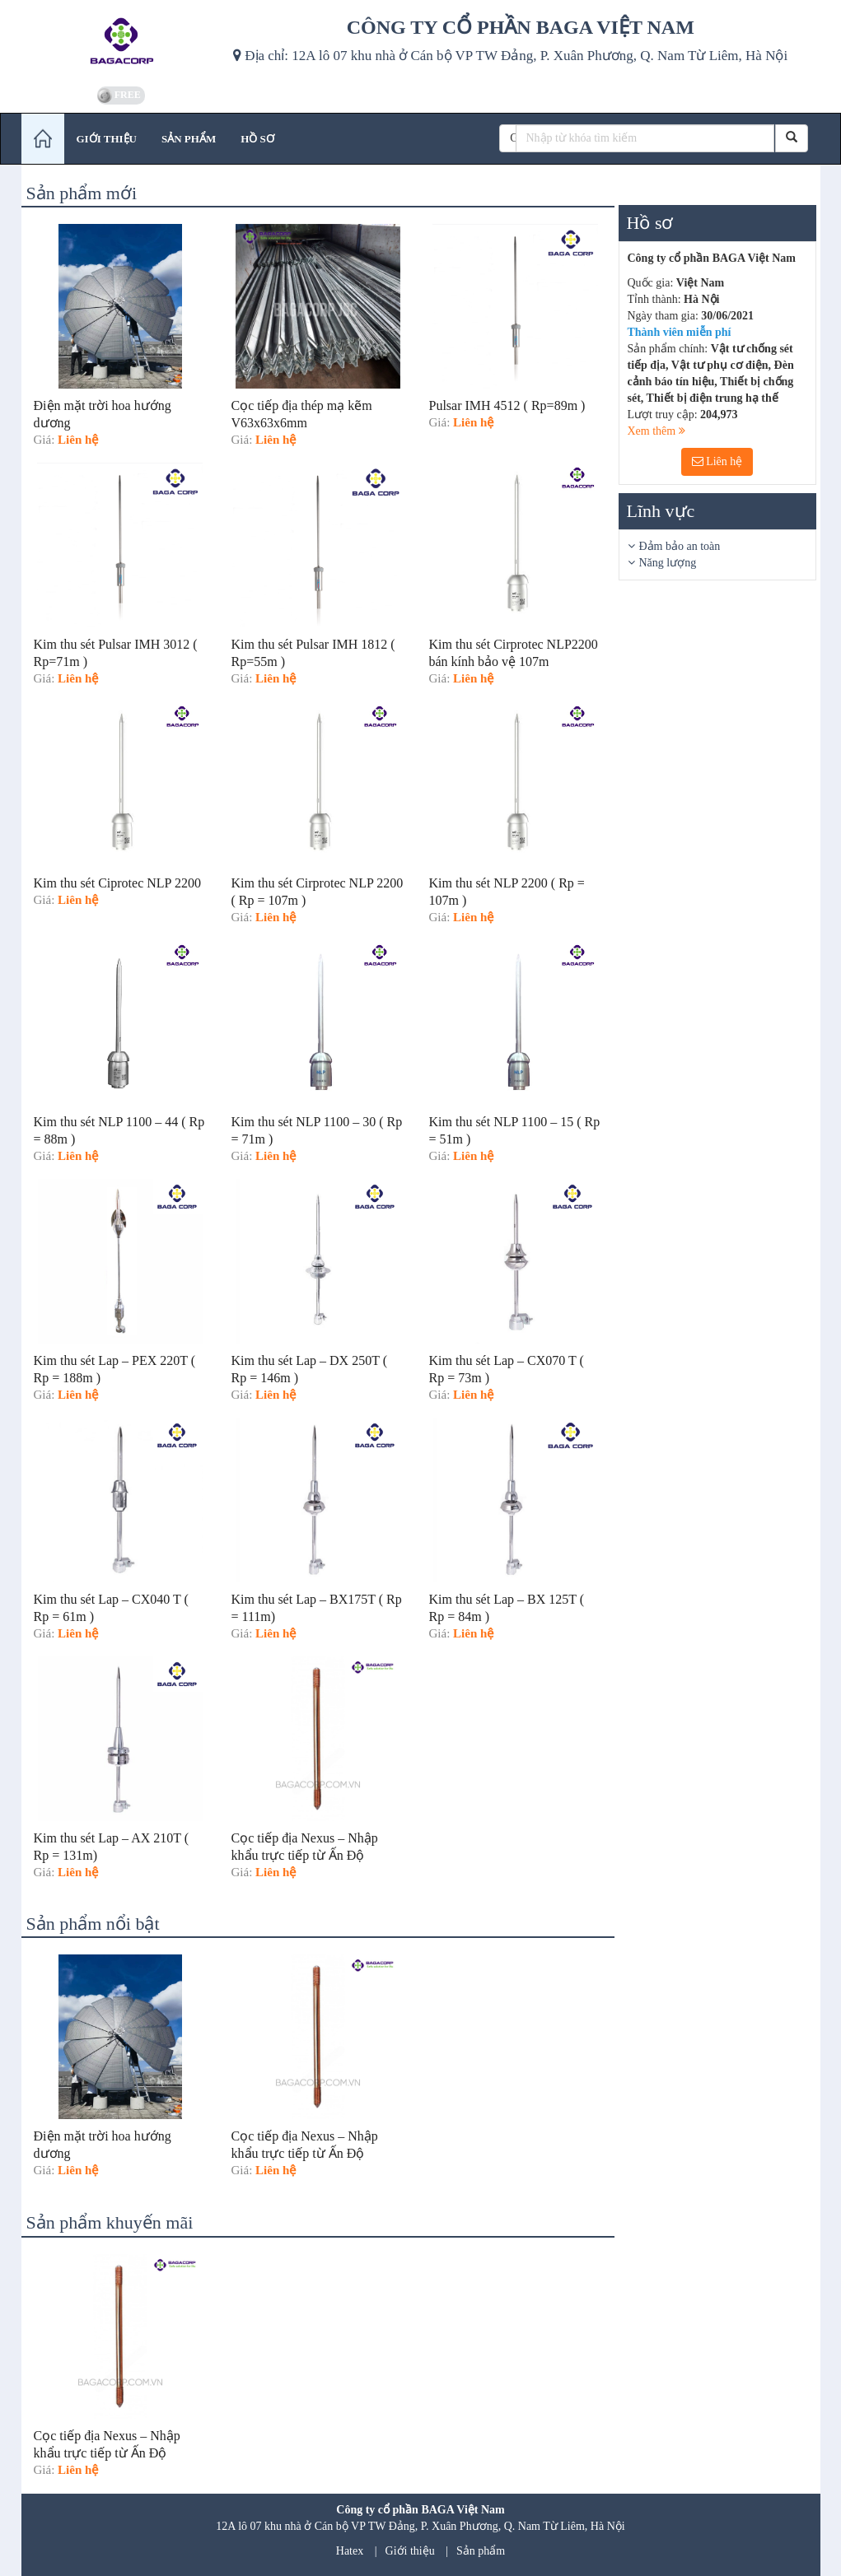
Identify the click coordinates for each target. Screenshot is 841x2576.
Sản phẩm (480, 2551)
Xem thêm (656, 431)
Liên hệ (717, 461)
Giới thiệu (410, 2551)
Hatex (349, 2551)
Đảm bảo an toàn (680, 546)
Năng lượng (668, 563)
